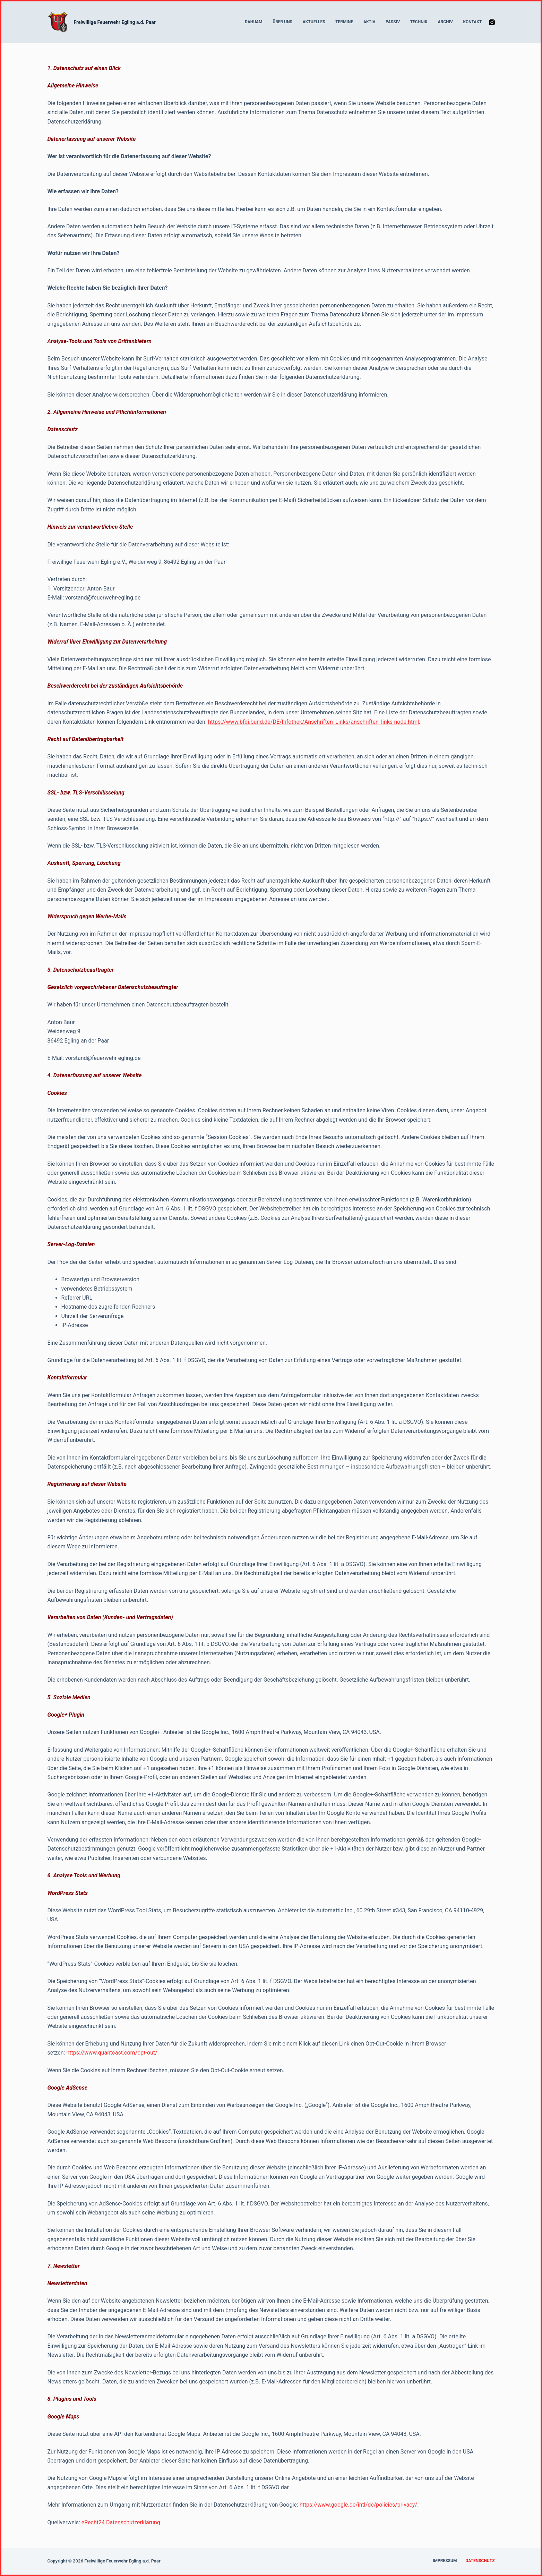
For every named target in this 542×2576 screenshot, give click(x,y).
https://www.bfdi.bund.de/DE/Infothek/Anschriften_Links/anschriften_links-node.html (313, 722)
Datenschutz (479, 2560)
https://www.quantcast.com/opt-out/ (111, 2052)
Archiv (445, 21)
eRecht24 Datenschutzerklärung (120, 2522)
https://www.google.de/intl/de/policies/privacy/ (358, 2504)
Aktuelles (314, 21)
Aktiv (369, 21)
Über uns (282, 21)
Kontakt (472, 21)
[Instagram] (492, 22)
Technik (419, 21)
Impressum (445, 2560)
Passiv (393, 21)
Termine (344, 21)
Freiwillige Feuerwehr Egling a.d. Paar (115, 22)
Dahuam (254, 21)
